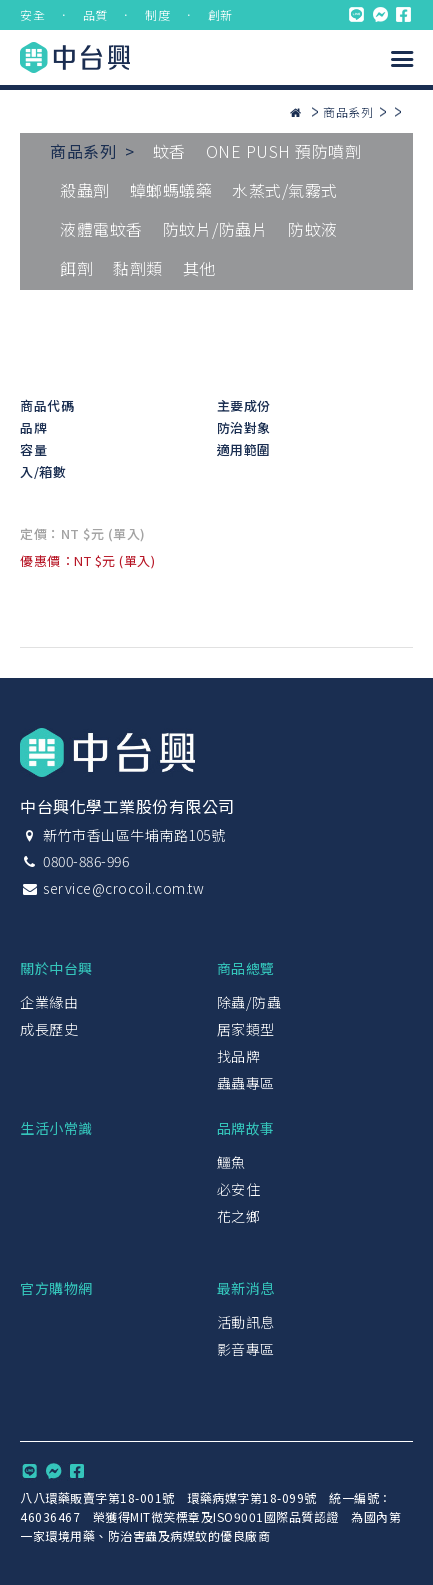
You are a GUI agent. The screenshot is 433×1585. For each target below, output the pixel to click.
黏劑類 (138, 268)
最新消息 (246, 1288)
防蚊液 (313, 229)
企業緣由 (49, 1002)
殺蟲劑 (85, 190)
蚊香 (169, 151)
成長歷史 (49, 1029)
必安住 (239, 1189)
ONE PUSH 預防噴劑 (284, 151)
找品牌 (239, 1056)
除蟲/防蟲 (249, 1002)
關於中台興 (56, 968)
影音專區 (246, 1349)
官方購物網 (56, 1288)
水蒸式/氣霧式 (285, 190)
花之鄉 (239, 1216)
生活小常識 (56, 1128)
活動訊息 (246, 1322)
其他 (199, 268)
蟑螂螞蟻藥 (171, 190)
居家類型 (246, 1029)
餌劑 (76, 268)
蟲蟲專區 (246, 1083)
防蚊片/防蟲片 (216, 229)
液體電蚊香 (101, 229)
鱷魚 (231, 1162)
